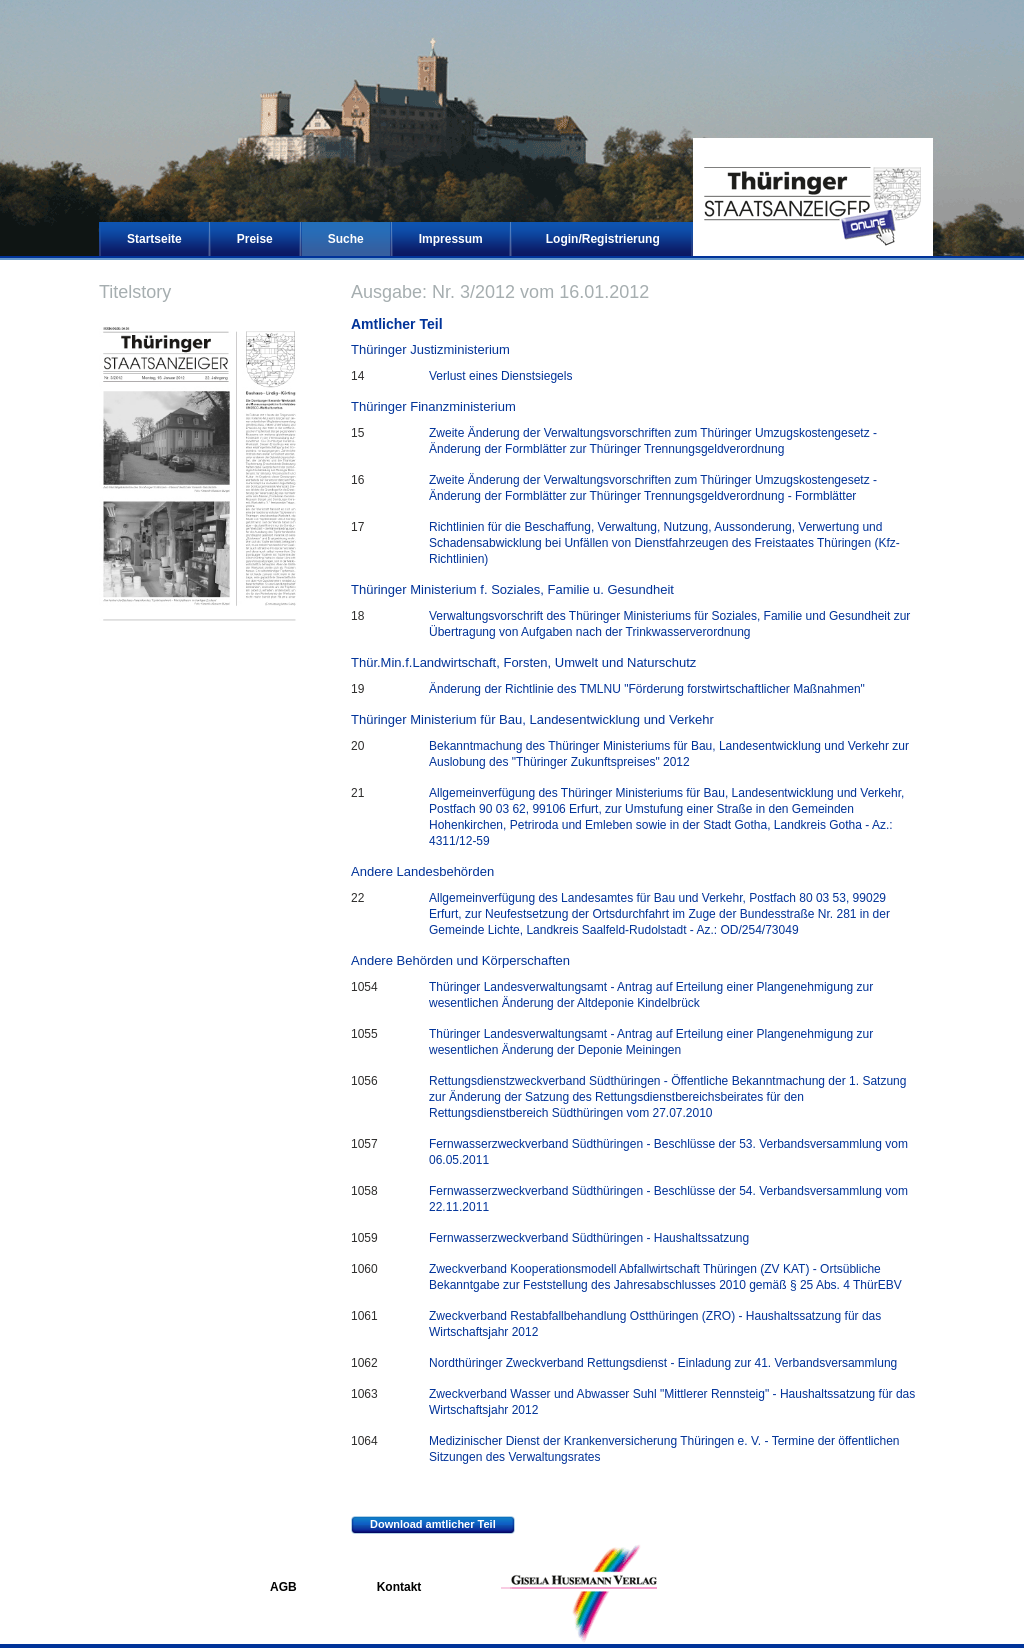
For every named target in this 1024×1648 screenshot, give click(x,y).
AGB (283, 1587)
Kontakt (399, 1587)
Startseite (154, 239)
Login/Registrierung (603, 239)
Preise (255, 239)
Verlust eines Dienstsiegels (500, 376)
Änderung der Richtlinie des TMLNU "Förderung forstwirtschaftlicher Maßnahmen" (647, 689)
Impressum (451, 239)
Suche (346, 239)
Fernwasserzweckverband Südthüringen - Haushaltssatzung (589, 1238)
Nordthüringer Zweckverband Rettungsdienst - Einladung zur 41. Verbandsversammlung (663, 1363)
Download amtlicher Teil (423, 1525)
